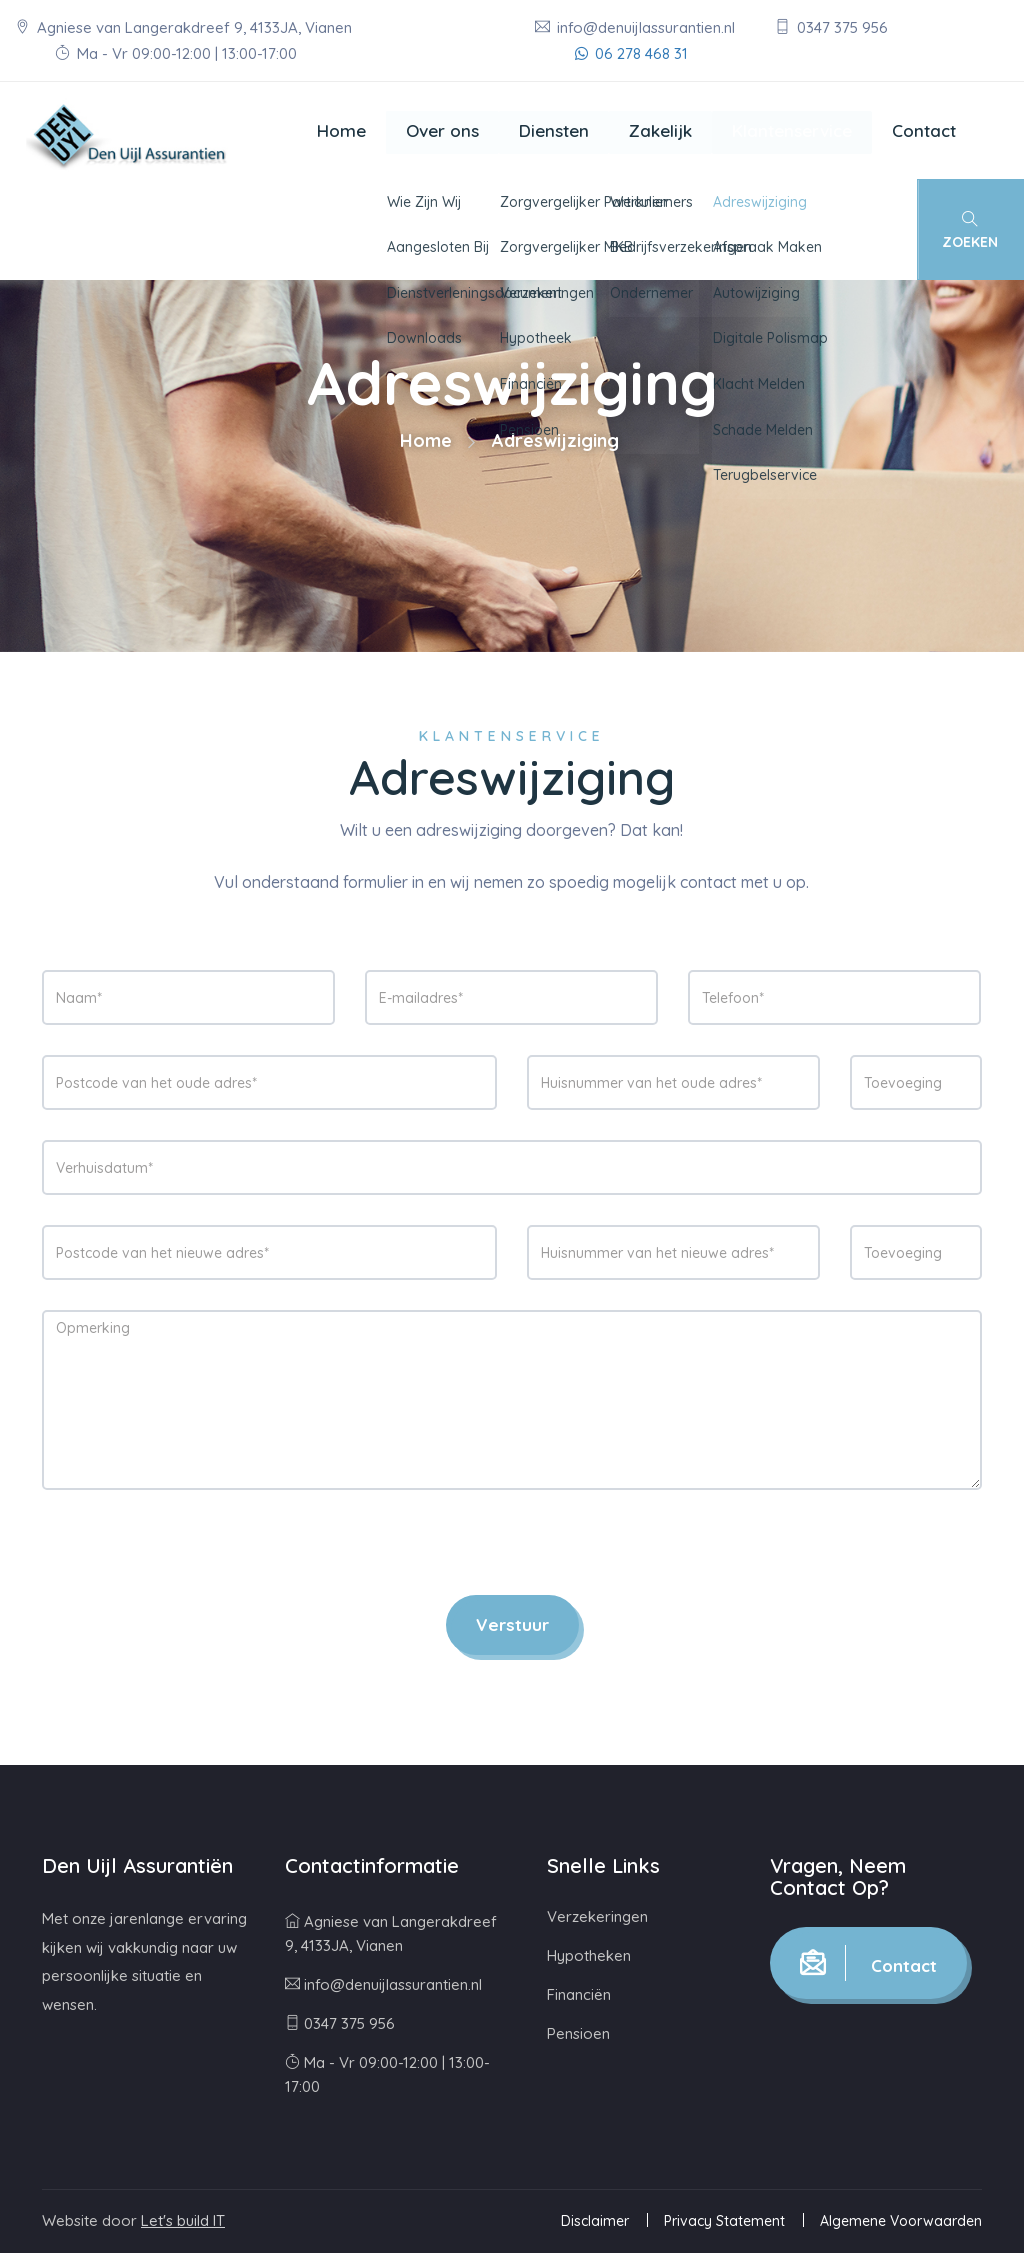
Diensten (554, 130)
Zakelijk (660, 130)
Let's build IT (183, 2220)
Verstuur (512, 1624)
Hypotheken (589, 1955)
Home (341, 130)
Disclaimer (595, 2221)
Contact (924, 130)
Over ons (442, 130)
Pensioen (578, 2033)
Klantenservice (792, 130)
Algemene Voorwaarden (901, 2221)
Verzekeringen (597, 1916)
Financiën (579, 1994)
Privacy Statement (724, 2221)
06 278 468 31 (631, 53)
